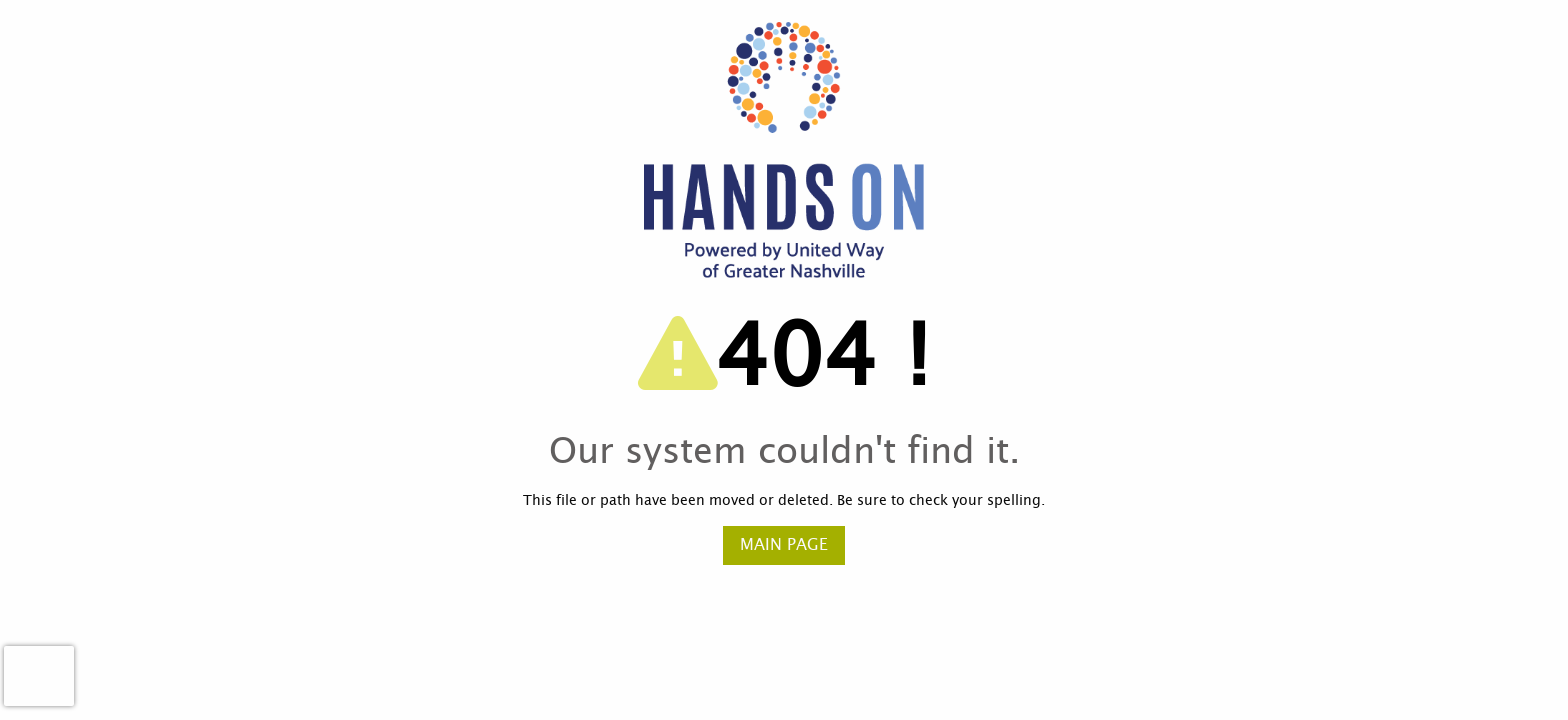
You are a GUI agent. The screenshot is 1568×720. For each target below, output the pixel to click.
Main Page (784, 545)
